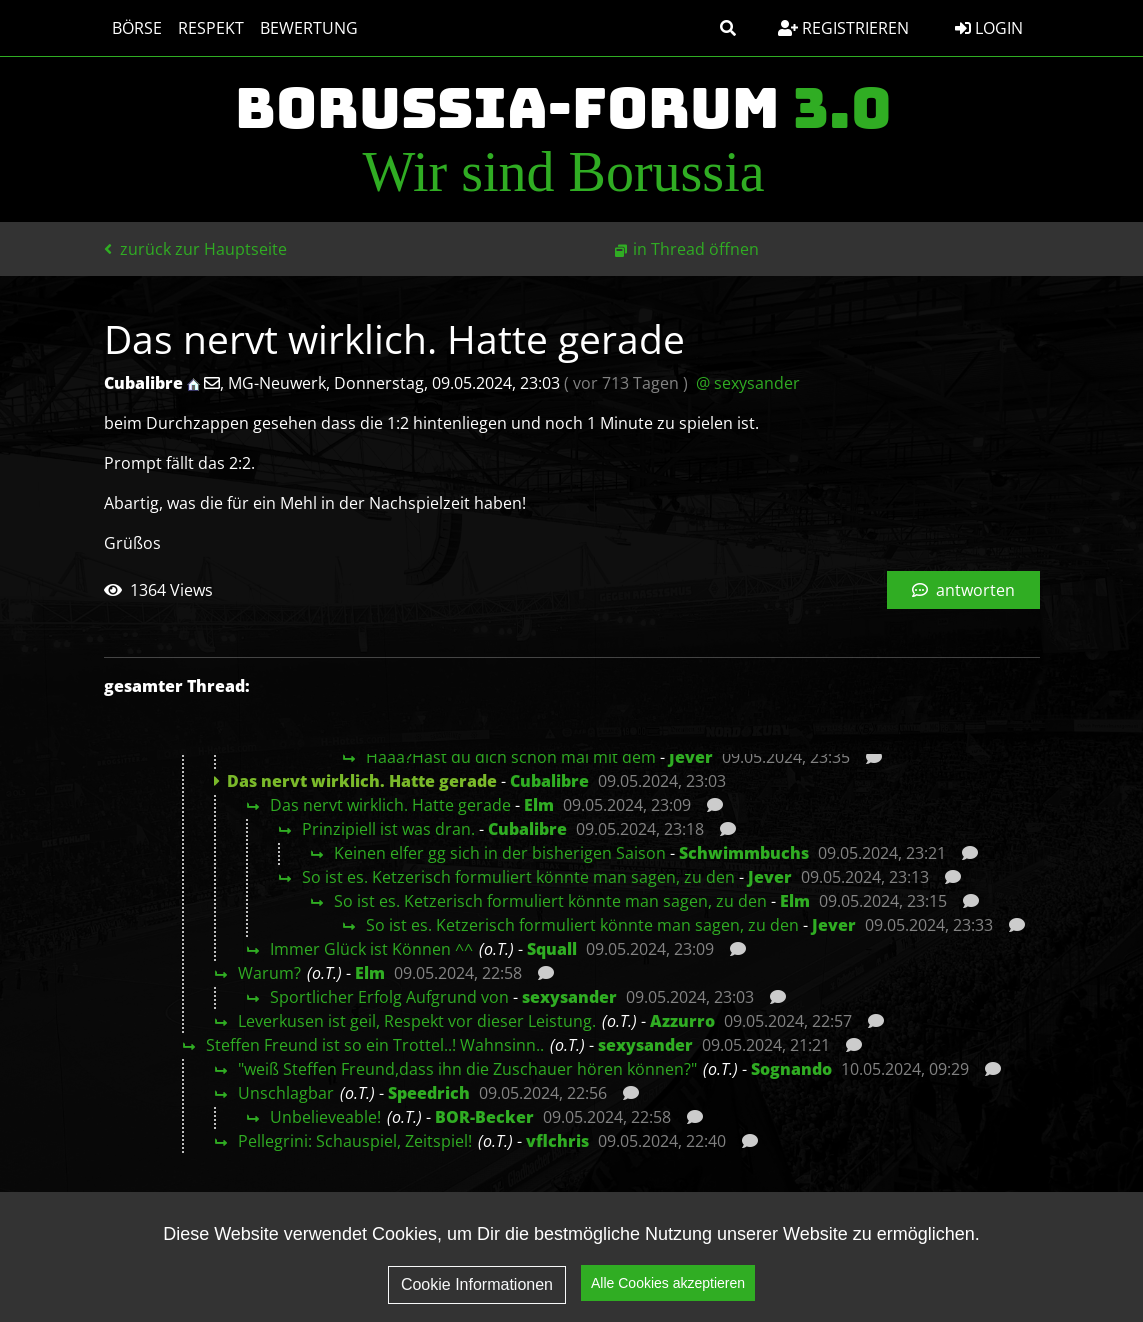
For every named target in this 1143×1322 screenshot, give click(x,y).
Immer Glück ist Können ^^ (371, 949)
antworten (963, 590)
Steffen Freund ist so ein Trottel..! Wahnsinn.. (375, 1045)
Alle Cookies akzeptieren (668, 1300)
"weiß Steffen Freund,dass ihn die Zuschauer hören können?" (467, 1069)
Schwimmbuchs (744, 853)
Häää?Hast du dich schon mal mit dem (511, 757)
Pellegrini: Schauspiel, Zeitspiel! (355, 1141)
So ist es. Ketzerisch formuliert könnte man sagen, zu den (518, 877)
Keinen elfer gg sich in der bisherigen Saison (500, 853)
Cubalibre (549, 781)
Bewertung (309, 28)
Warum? (269, 973)
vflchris (557, 1141)
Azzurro (682, 1021)
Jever (691, 757)
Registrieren (843, 28)
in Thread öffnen (696, 249)
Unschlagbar (286, 1093)
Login (989, 28)
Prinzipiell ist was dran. (388, 829)
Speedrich (429, 1093)
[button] (728, 28)
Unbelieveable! (325, 1117)
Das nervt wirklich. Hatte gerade (390, 805)
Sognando (791, 1069)
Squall (552, 949)
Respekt (211, 28)
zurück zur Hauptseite (195, 249)
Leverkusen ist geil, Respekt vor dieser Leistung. (417, 1021)
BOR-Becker (484, 1117)
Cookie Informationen (477, 1300)
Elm (539, 805)
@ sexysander (748, 383)
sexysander (569, 997)
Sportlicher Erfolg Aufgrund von (389, 997)
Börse (137, 28)
